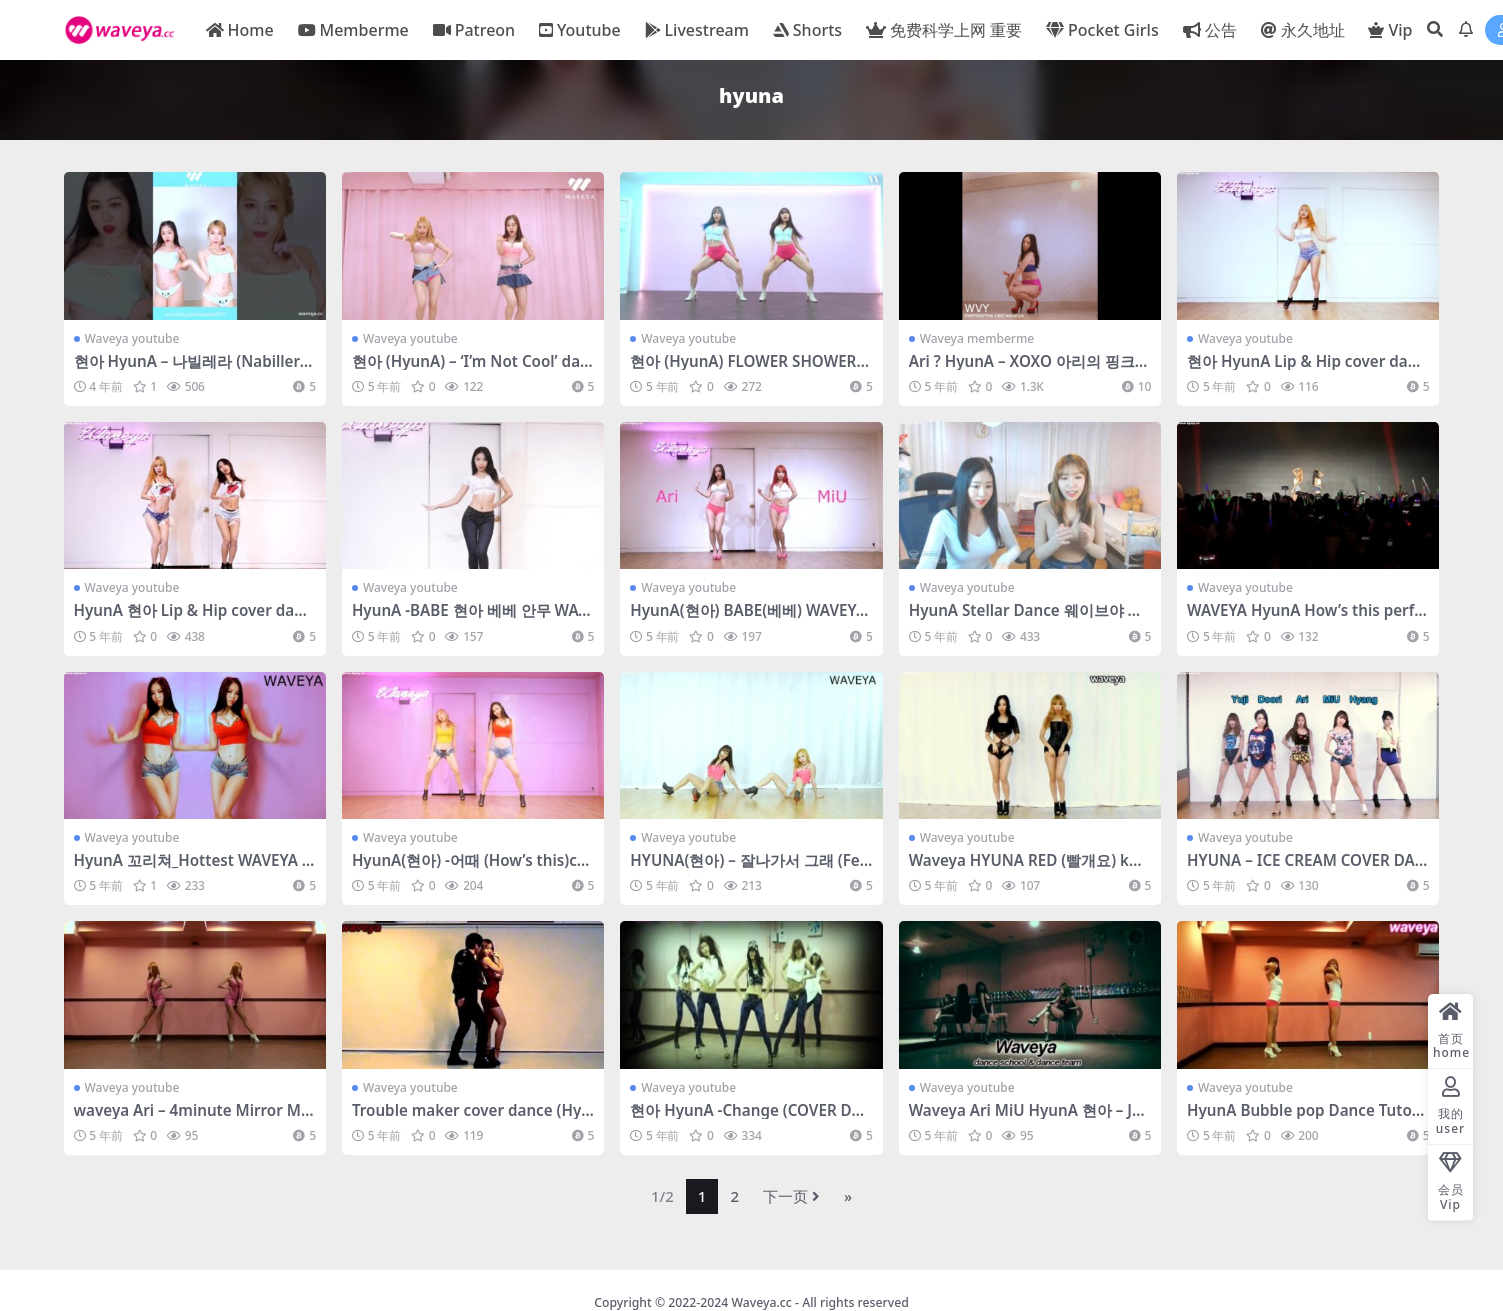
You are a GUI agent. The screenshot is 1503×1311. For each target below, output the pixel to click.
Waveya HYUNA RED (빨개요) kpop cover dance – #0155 (1028, 869)
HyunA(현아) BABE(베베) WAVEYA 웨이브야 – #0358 (748, 619)
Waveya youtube (132, 338)
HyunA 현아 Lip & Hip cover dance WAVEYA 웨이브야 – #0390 (193, 619)
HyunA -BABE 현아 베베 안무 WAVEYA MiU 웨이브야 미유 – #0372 (470, 619)
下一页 (791, 1196)
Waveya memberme (977, 338)
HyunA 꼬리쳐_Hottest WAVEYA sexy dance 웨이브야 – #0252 (192, 869)
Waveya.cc (761, 1302)
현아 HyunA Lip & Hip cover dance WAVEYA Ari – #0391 (1306, 370)
